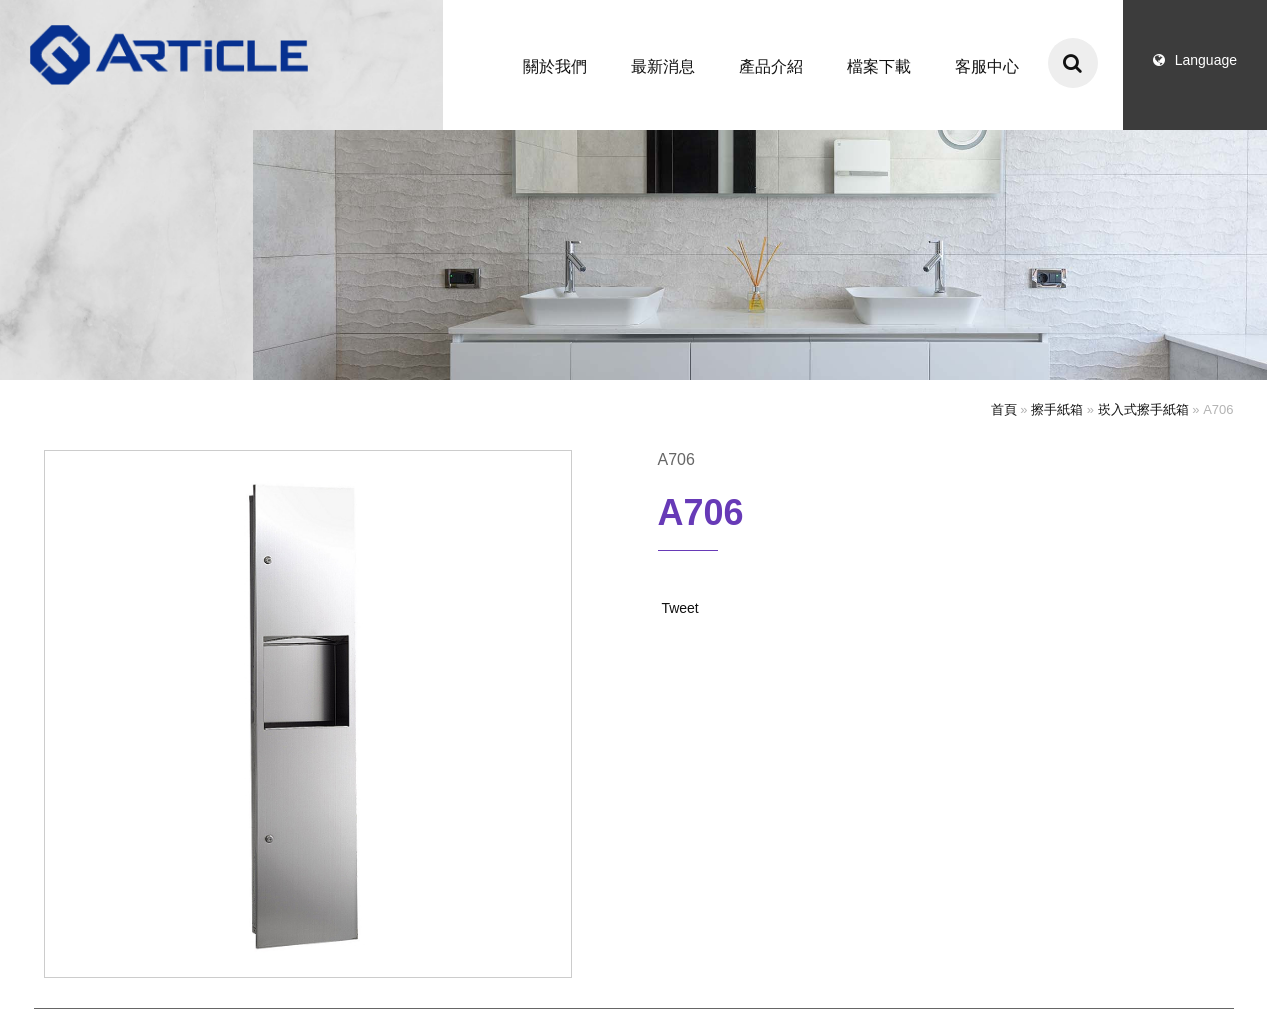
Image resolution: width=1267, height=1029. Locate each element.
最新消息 (663, 66)
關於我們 (555, 66)
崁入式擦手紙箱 (1143, 409)
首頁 (1004, 409)
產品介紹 (771, 66)
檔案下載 (879, 66)
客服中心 (987, 66)
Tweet (679, 608)
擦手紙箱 (1057, 409)
